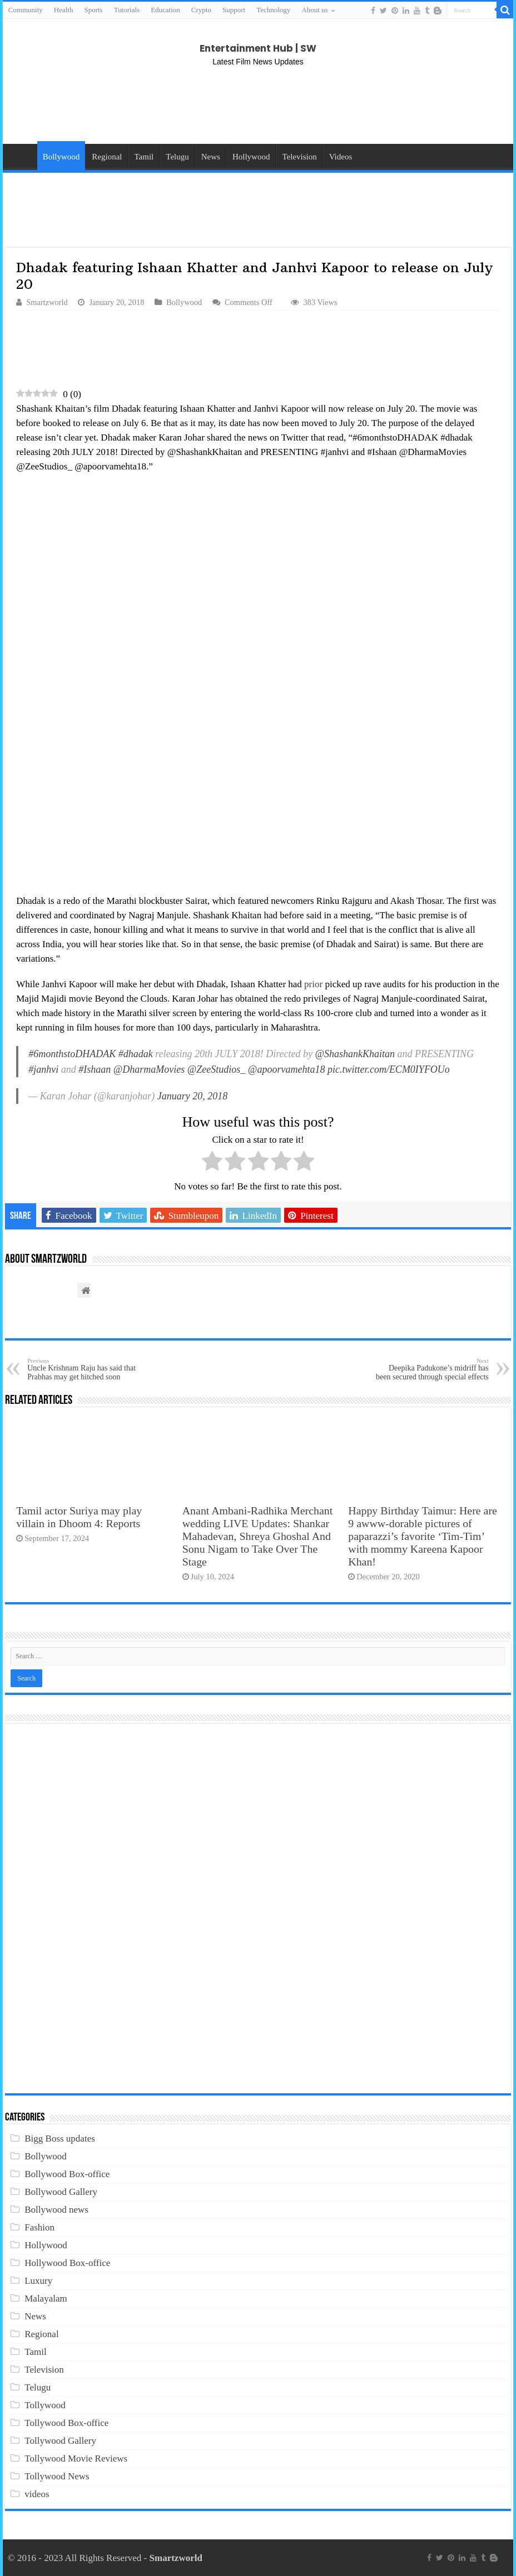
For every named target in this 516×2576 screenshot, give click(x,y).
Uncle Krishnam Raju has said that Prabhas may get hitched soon (84, 1369)
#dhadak (135, 1053)
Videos (341, 156)
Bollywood (61, 156)
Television (299, 156)
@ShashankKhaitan (355, 1053)
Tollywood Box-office (66, 2423)
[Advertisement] (258, 105)
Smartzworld (47, 302)
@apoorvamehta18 (286, 1069)
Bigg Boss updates (59, 2138)
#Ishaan (94, 1069)
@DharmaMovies (149, 1069)
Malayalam (45, 2298)
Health (63, 10)
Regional (107, 156)
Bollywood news (56, 2209)
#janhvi (43, 1069)
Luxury (38, 2280)
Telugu (177, 156)
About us (314, 10)
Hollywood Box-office (67, 2263)
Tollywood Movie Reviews (75, 2458)
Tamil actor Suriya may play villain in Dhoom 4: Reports (79, 1516)
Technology (273, 10)
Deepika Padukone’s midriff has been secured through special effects (432, 1369)
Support (233, 10)
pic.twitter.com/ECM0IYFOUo (389, 1069)
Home (22, 155)
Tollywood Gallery (60, 2440)
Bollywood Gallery (60, 2192)
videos (36, 2494)
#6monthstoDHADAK (72, 1053)
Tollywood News (56, 2476)
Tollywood (44, 2405)
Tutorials (127, 10)
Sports (93, 10)
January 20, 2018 (192, 1096)
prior (313, 984)
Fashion (39, 2227)
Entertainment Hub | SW (258, 48)
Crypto (201, 10)
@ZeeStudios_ (216, 1069)
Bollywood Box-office (67, 2174)
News (210, 156)
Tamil (143, 156)
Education (165, 10)
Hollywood (251, 156)
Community (25, 10)
